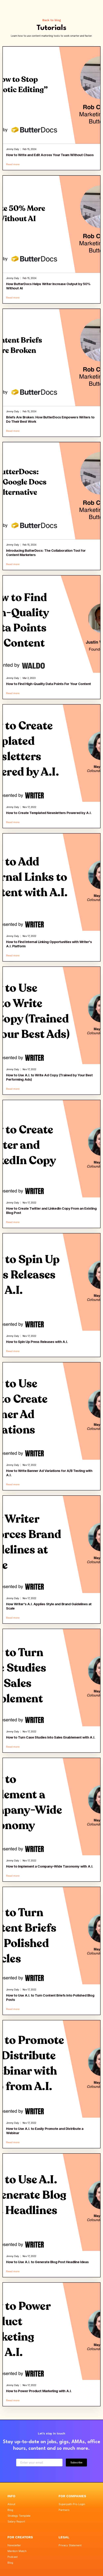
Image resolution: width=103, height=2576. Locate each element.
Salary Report (16, 2521)
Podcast (12, 2556)
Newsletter (14, 2545)
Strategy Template (18, 2515)
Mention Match (16, 2551)
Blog (10, 2510)
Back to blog (51, 20)
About (11, 2504)
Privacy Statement (70, 2545)
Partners (64, 2510)
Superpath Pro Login (72, 2504)
